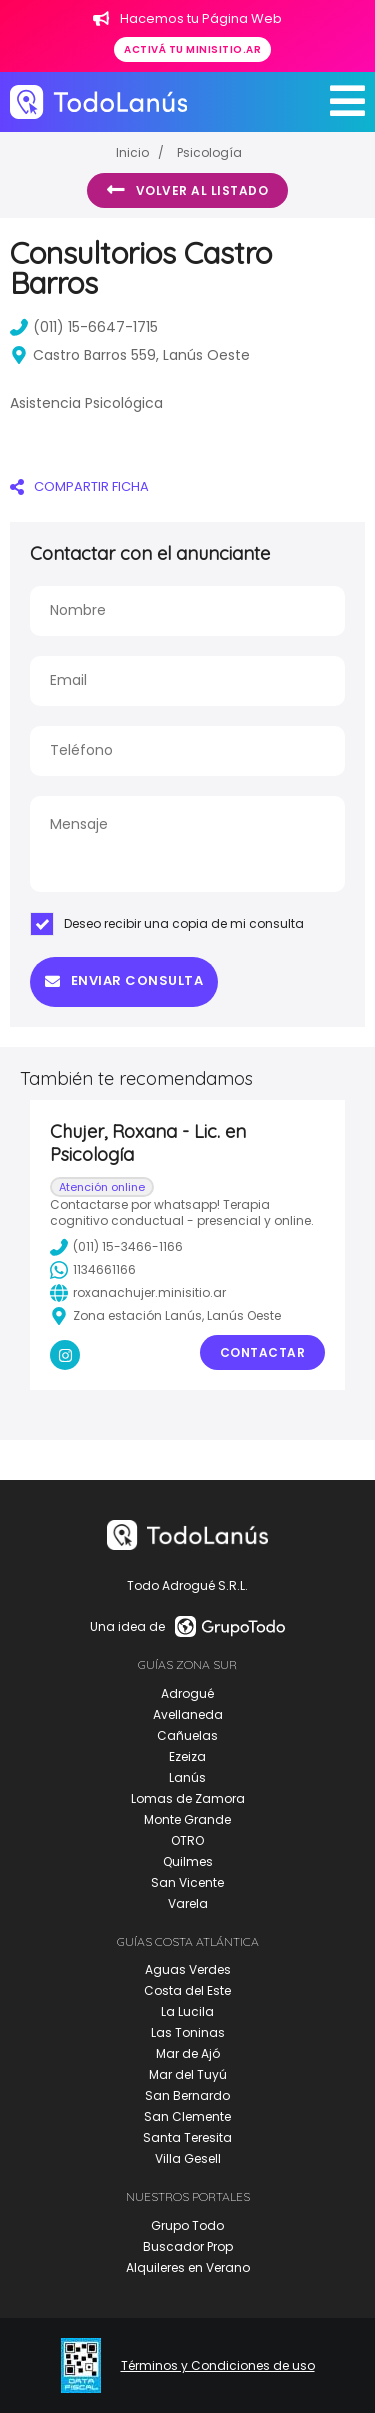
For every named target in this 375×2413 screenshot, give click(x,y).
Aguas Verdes (188, 1969)
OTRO (187, 1840)
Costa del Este (187, 1990)
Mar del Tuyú (188, 2074)
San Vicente (187, 1882)
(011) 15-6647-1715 (84, 327)
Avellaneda (188, 1714)
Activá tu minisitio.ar (192, 49)
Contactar (263, 1352)
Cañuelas (187, 1735)
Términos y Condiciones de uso (218, 2366)
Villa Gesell (188, 2158)
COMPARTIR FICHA (79, 486)
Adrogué (187, 1693)
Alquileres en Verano (188, 2267)
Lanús (187, 1777)
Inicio (132, 152)
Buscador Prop (188, 2246)
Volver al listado (187, 190)
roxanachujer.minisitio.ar (138, 1293)
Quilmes (188, 1861)
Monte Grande (187, 1819)
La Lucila (187, 2011)
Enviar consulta (124, 980)
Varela (188, 1903)
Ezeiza (187, 1756)
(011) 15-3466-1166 (116, 1247)
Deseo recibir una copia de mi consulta (167, 924)
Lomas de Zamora (188, 1798)
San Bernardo (187, 2095)
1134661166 (93, 1270)
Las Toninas (188, 2032)
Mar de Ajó (188, 2053)
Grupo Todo (187, 2225)
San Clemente (187, 2116)
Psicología (209, 152)
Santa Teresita (187, 2137)
